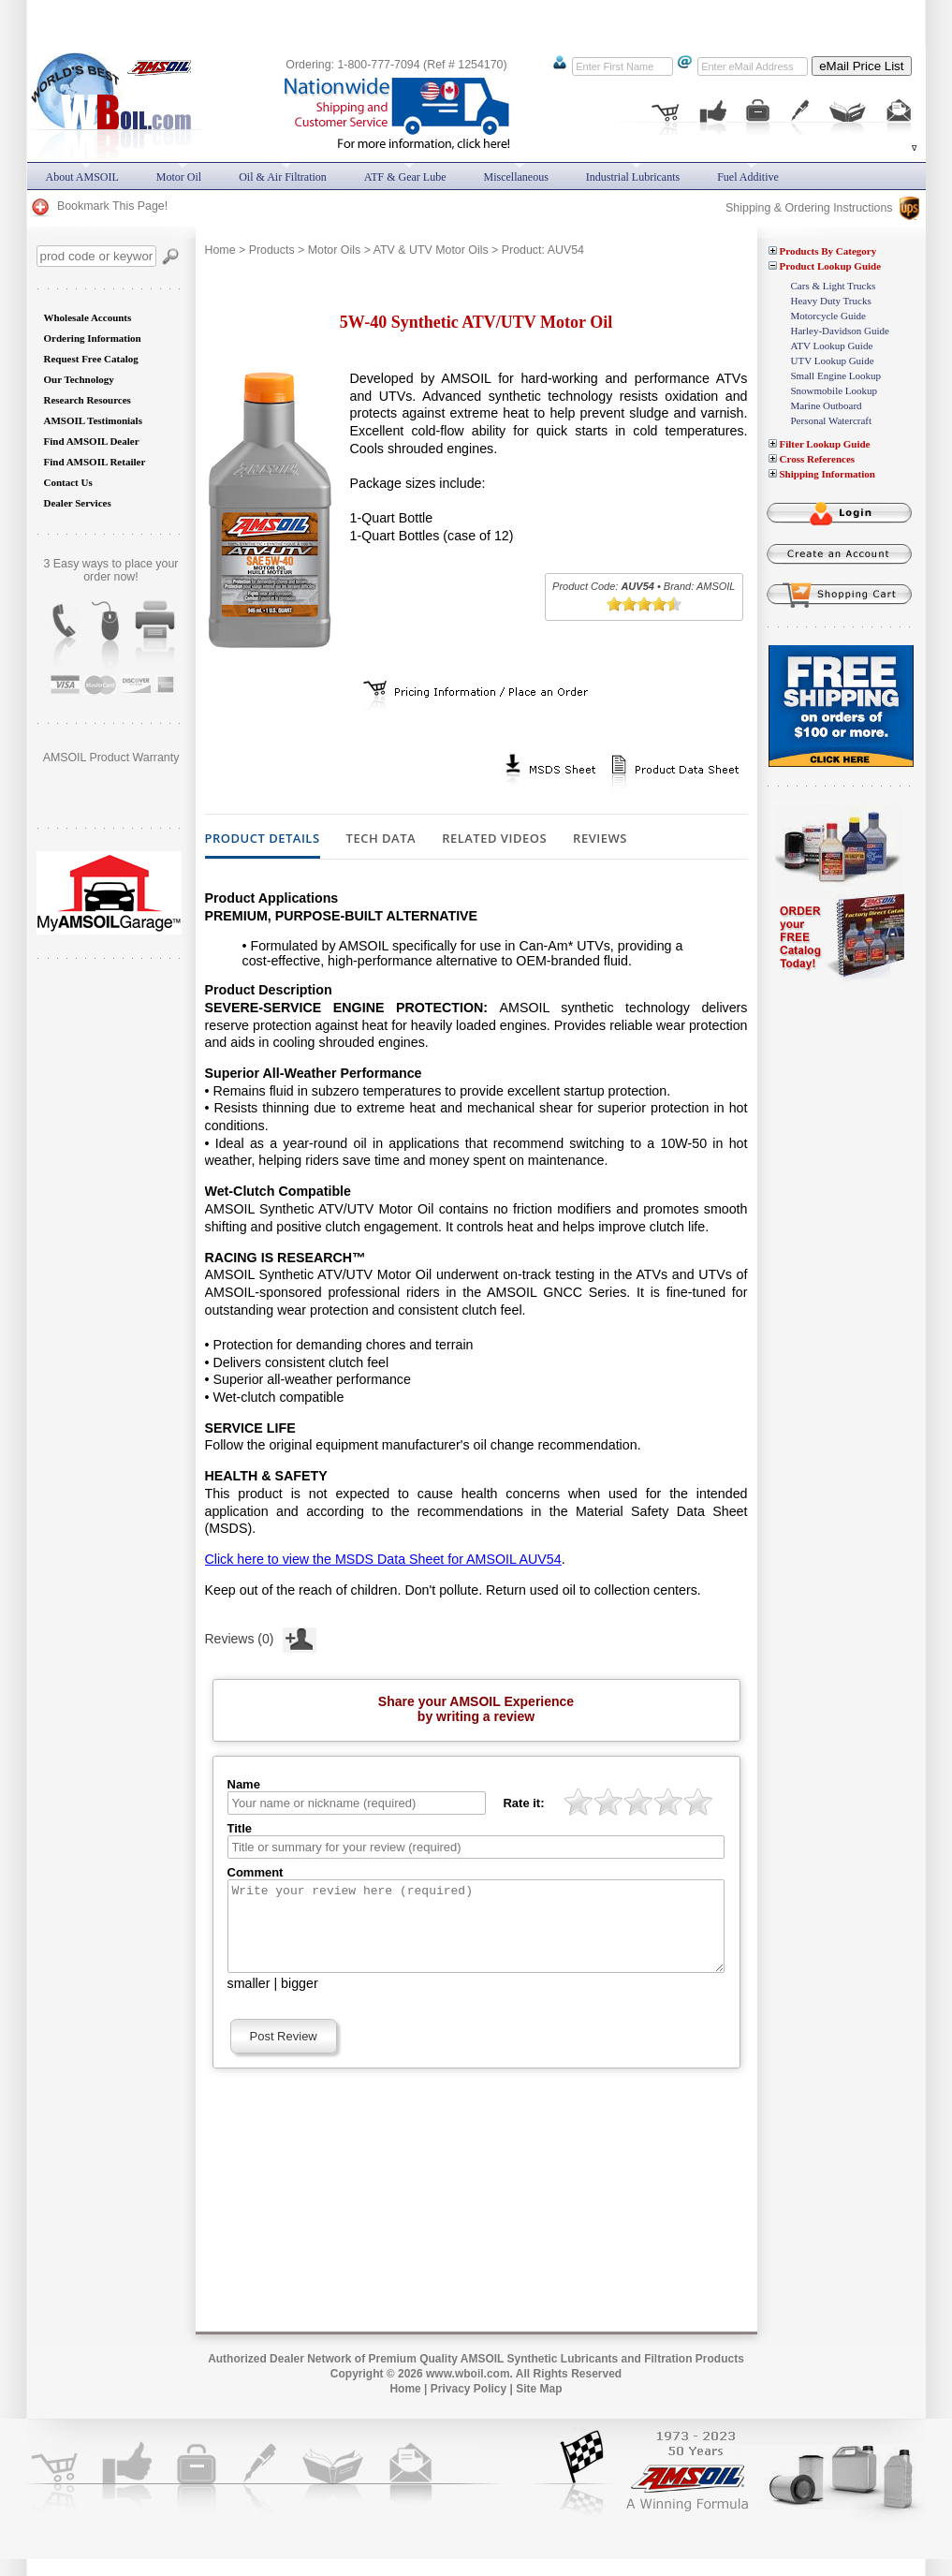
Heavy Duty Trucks (831, 300)
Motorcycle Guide (828, 315)
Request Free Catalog (91, 358)
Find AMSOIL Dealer (91, 441)
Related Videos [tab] (494, 839)
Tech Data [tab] (381, 839)
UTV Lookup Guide (832, 360)
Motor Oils (334, 250)
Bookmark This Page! (99, 206)
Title (240, 1828)
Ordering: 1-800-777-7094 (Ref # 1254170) (396, 64)
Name (243, 1784)
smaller (249, 2000)
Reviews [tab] (600, 839)
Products (272, 250)
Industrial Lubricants (633, 177)
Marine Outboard (826, 405)
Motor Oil (178, 177)
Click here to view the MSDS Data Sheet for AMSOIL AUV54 (383, 1559)
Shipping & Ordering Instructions (821, 207)
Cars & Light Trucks (833, 285)
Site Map (539, 2405)
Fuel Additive (748, 177)
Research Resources (87, 399)
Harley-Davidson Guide (840, 330)
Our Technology (79, 379)
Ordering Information (92, 338)
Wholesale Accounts (88, 317)
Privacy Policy (468, 2405)
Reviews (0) (261, 1636)
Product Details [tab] (262, 839)
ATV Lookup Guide (832, 345)
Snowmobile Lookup (834, 390)
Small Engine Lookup (836, 375)
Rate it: (523, 1803)
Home (220, 250)
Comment (255, 1872)
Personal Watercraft (831, 420)
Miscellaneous (516, 177)
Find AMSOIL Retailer (95, 461)
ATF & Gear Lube (405, 177)
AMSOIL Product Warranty (111, 757)
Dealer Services (77, 502)
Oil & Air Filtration (283, 177)
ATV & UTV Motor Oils (431, 250)
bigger (299, 2000)
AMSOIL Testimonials (93, 420)
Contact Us (68, 482)
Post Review (283, 2053)
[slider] (644, 603)
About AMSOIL (82, 177)
